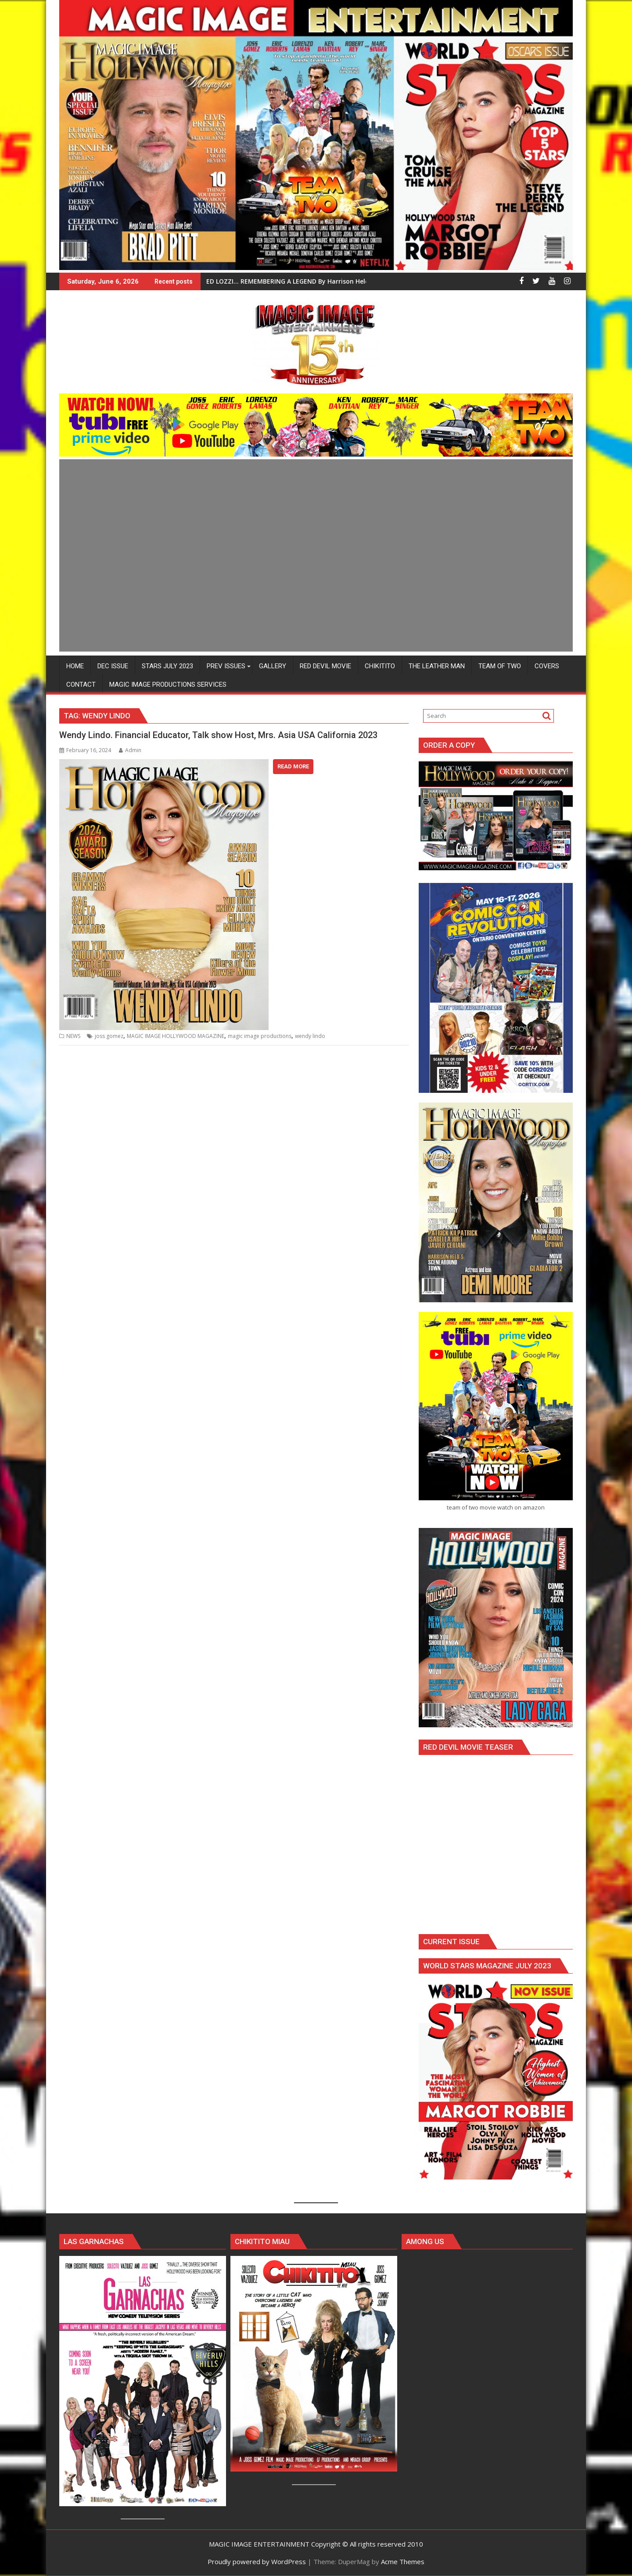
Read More (293, 766)
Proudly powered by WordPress (257, 2561)
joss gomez (109, 1036)
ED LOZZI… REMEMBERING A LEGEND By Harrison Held (287, 281)
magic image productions (259, 1036)
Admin (130, 749)
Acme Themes (402, 2561)
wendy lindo (310, 1036)
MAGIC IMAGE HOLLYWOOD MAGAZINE (175, 1036)
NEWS (73, 1036)
